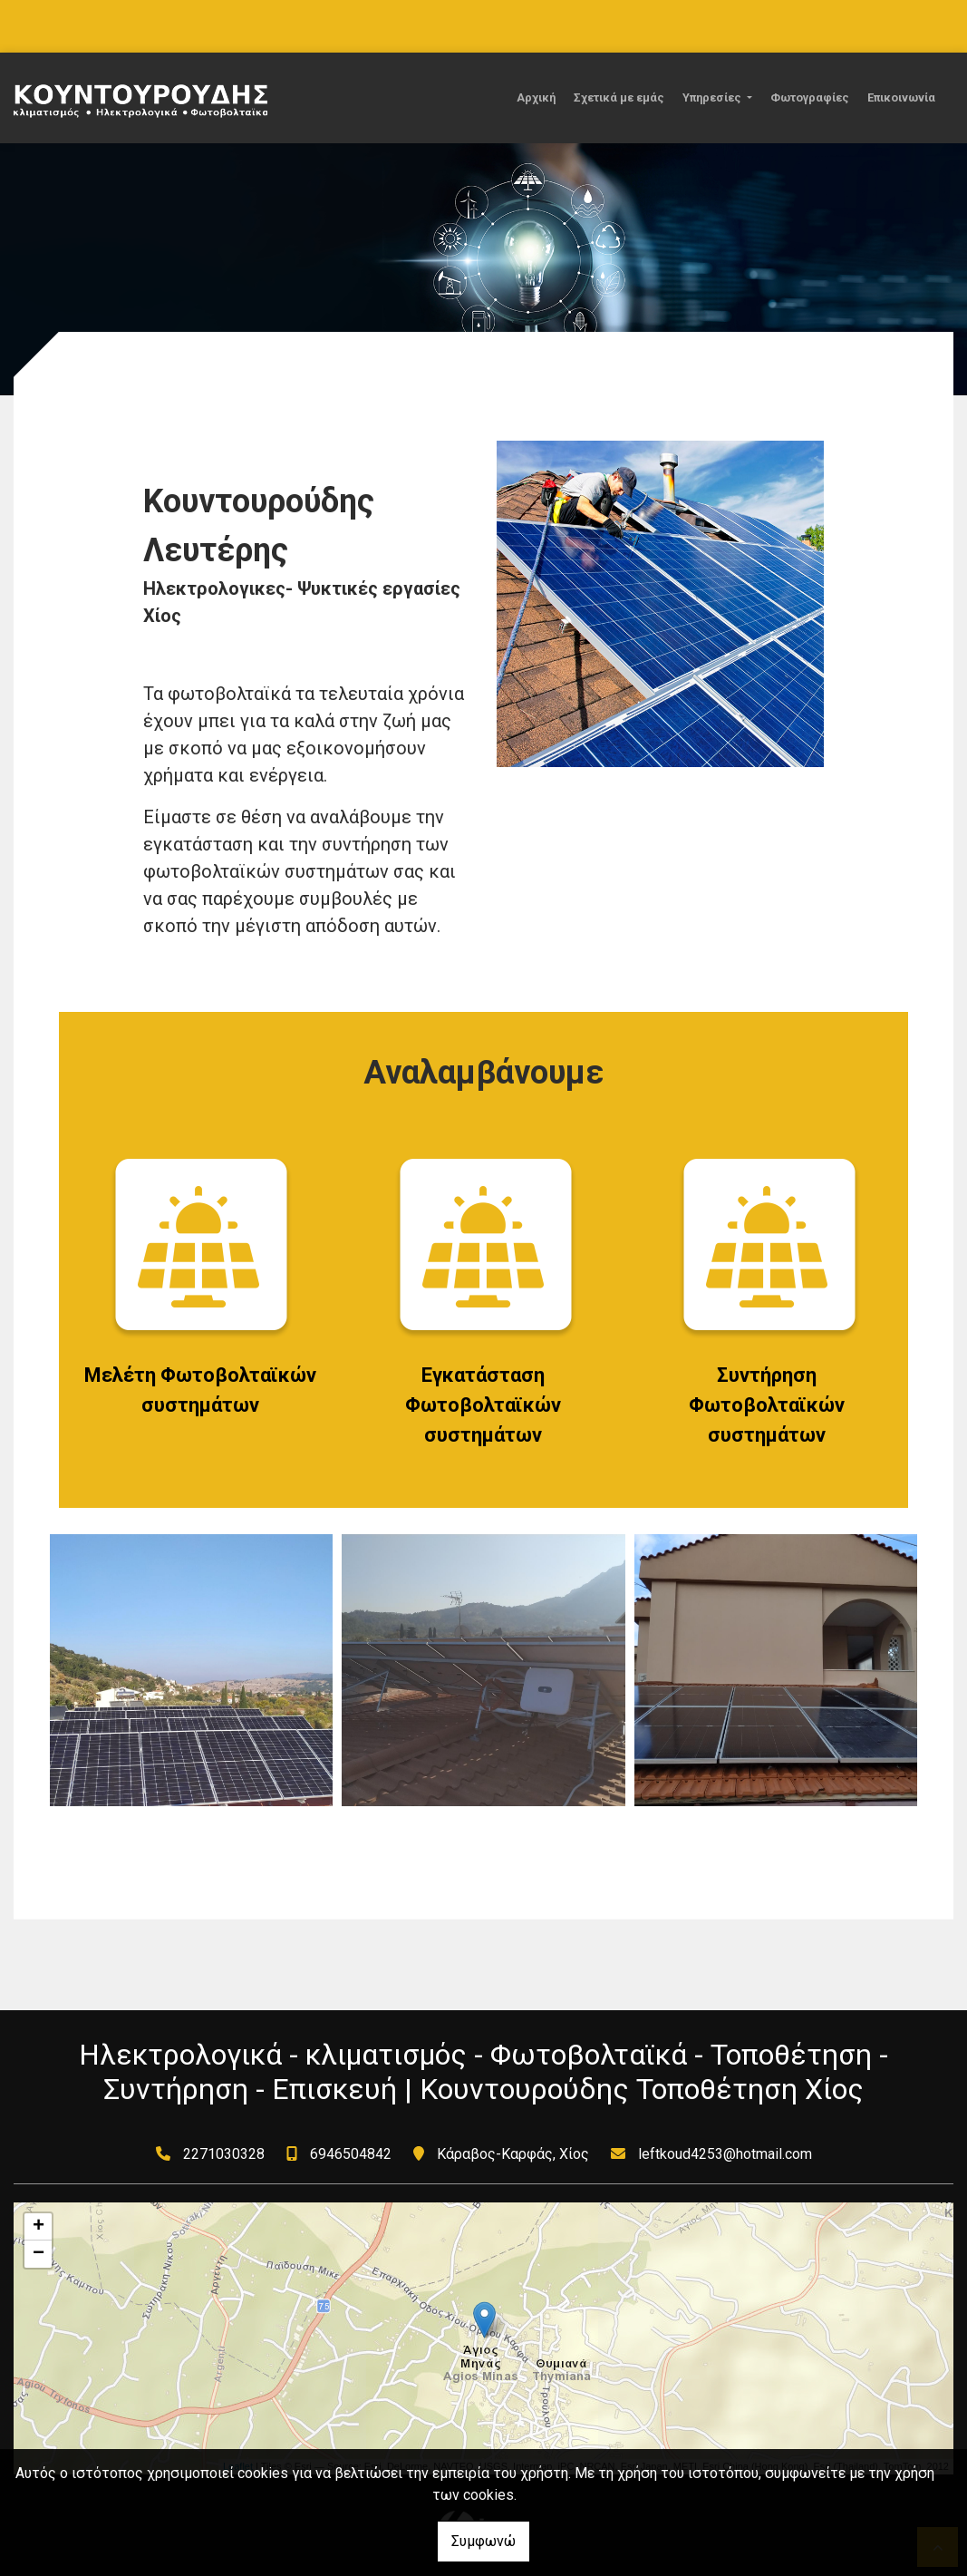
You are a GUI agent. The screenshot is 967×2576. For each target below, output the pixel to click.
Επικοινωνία (901, 97)
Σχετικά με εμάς (619, 97)
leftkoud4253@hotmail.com (725, 2154)
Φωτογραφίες (809, 97)
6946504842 (351, 2154)
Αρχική (536, 97)
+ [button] (38, 2227)
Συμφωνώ (483, 2541)
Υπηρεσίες (713, 97)
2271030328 (224, 2154)
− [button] (38, 2254)
